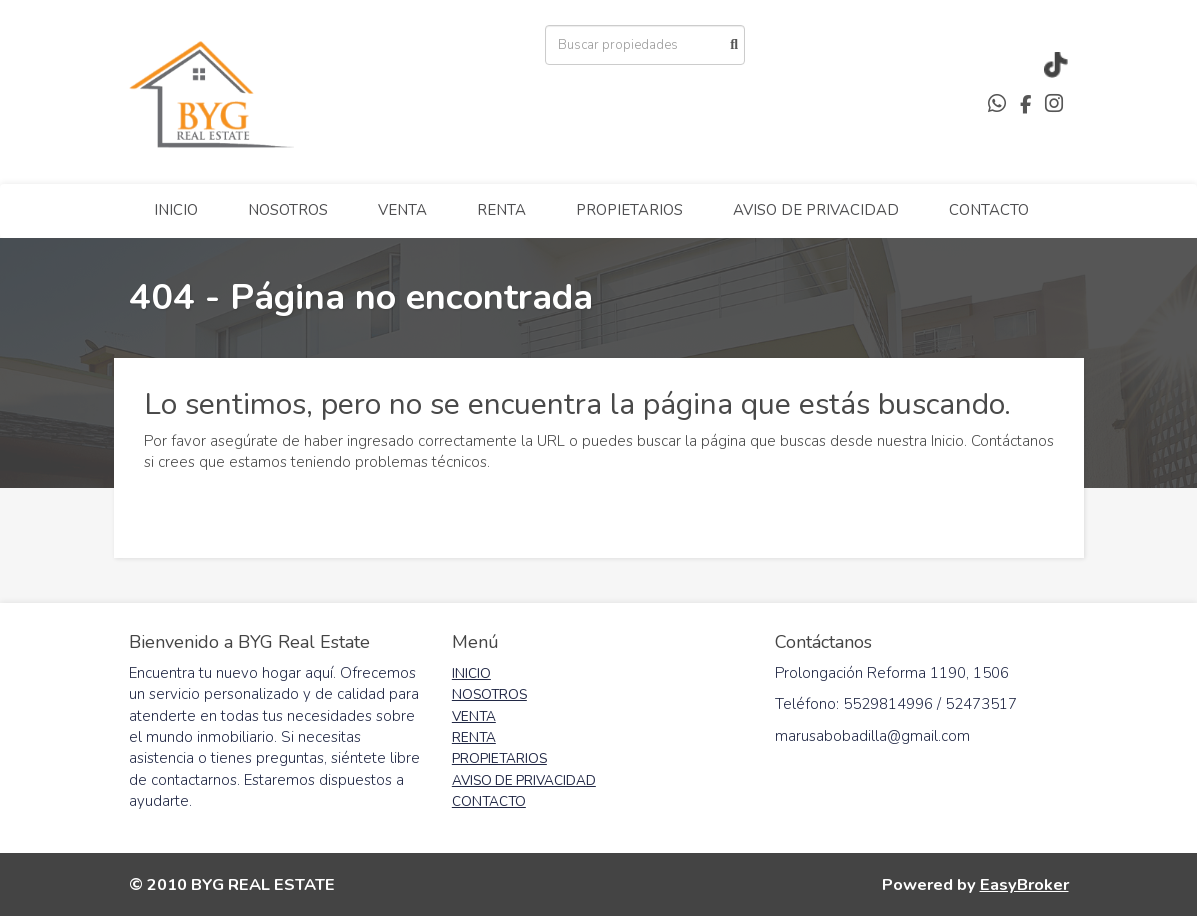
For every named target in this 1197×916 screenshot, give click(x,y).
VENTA (402, 210)
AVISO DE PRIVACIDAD (816, 210)
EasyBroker (1024, 884)
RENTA (501, 210)
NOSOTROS (288, 210)
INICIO (176, 210)
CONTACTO (989, 210)
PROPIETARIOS (629, 210)
